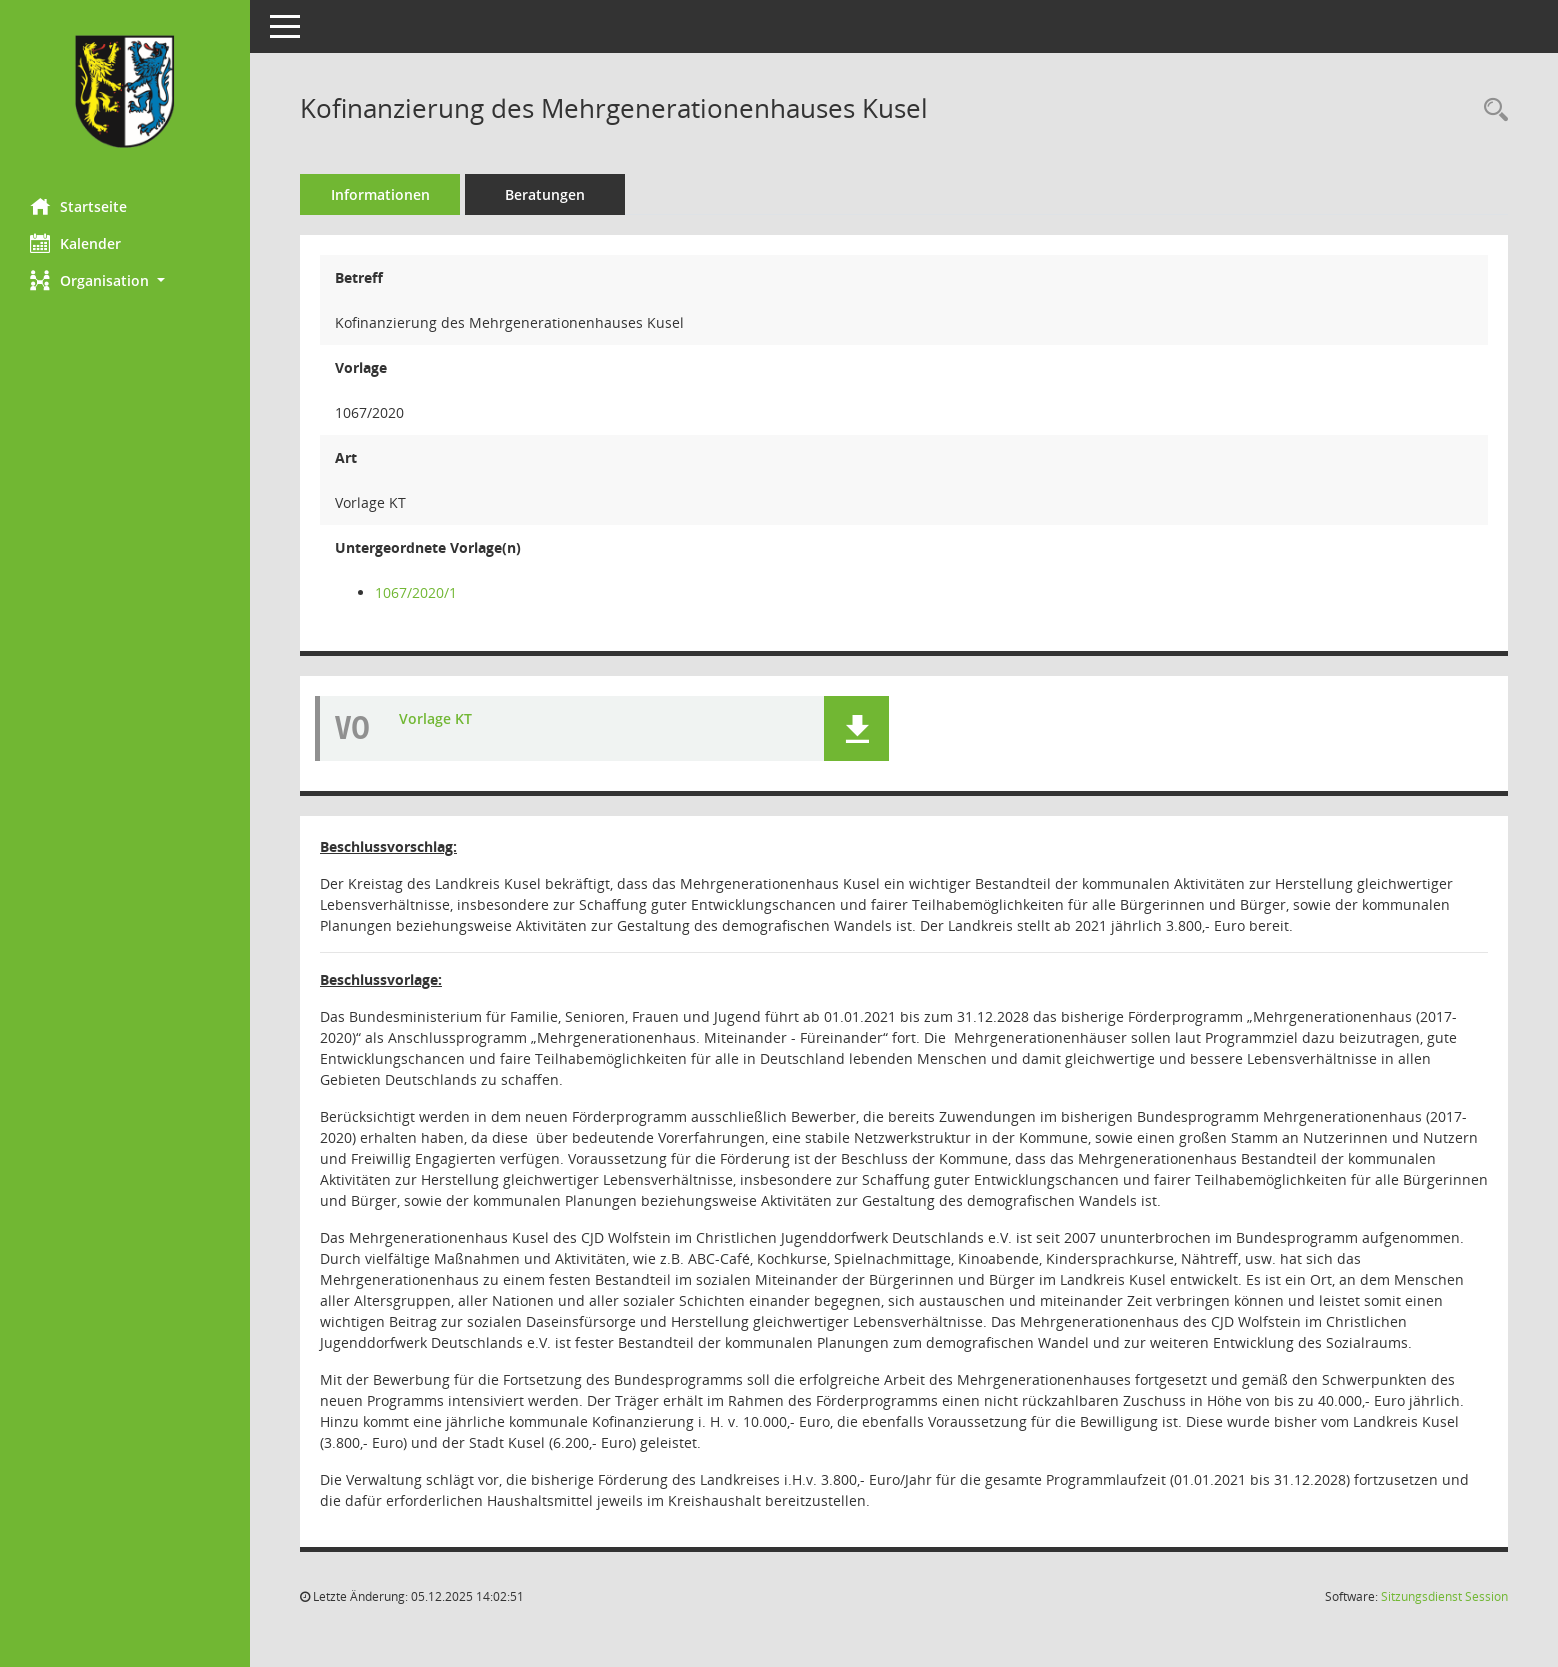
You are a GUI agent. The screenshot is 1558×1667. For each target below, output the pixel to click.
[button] (125, 280)
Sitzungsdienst (1444, 1596)
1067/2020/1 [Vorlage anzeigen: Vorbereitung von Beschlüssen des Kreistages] (416, 592)
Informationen (380, 194)
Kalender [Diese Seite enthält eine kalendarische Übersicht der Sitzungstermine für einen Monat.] (75, 243)
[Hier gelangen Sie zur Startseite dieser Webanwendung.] (125, 91)
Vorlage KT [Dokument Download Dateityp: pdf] (435, 718)
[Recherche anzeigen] (1491, 110)
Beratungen (545, 194)
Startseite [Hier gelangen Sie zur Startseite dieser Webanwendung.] (78, 206)
